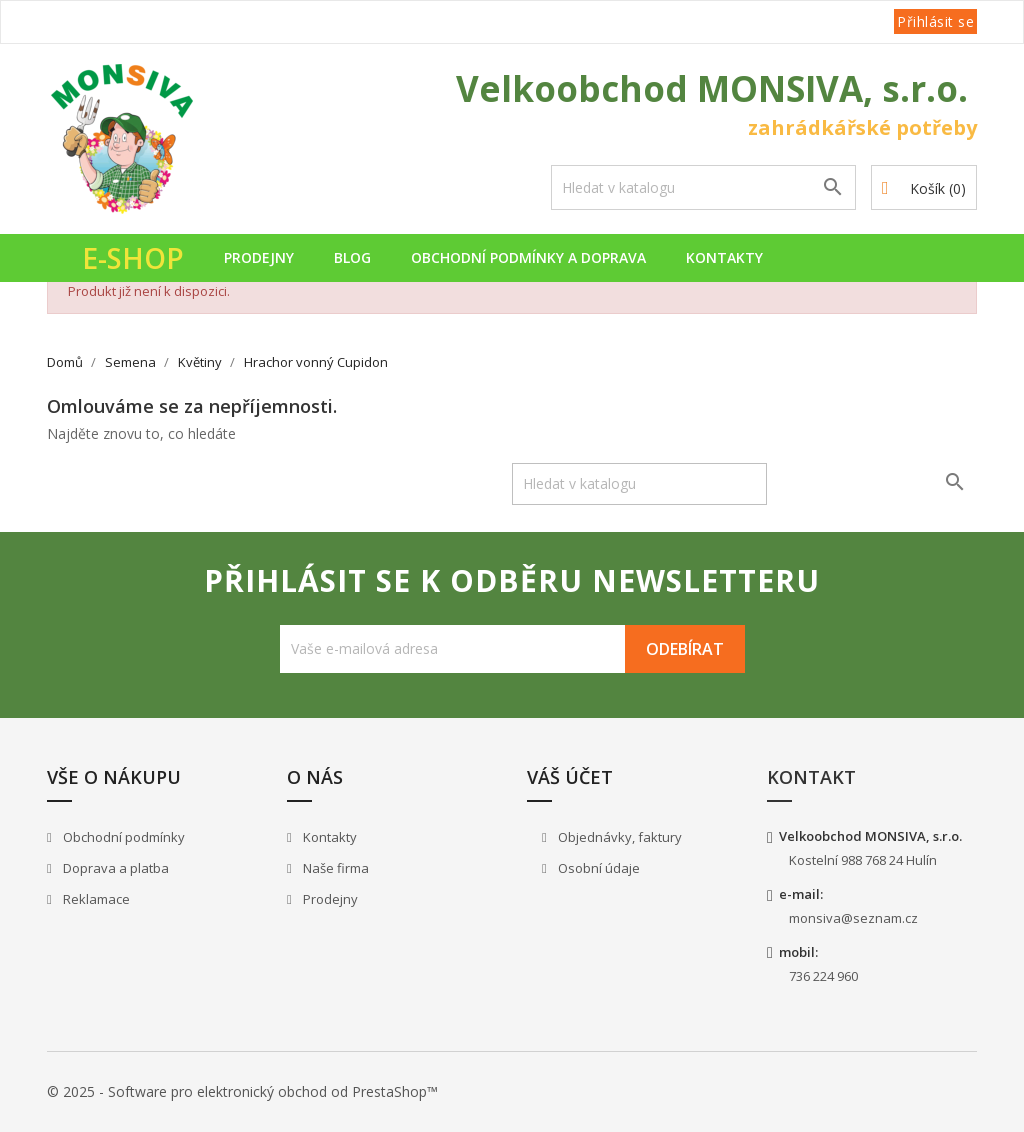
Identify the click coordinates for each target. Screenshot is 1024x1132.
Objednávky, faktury (618, 837)
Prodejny (259, 257)
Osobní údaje (597, 868)
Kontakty (724, 257)
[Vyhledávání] (703, 187)
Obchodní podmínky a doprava (528, 257)
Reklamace (95, 899)
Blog (352, 257)
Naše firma (334, 868)
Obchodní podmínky (122, 837)
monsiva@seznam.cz (853, 918)
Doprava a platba (114, 868)
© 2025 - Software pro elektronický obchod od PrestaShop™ (242, 1091)
